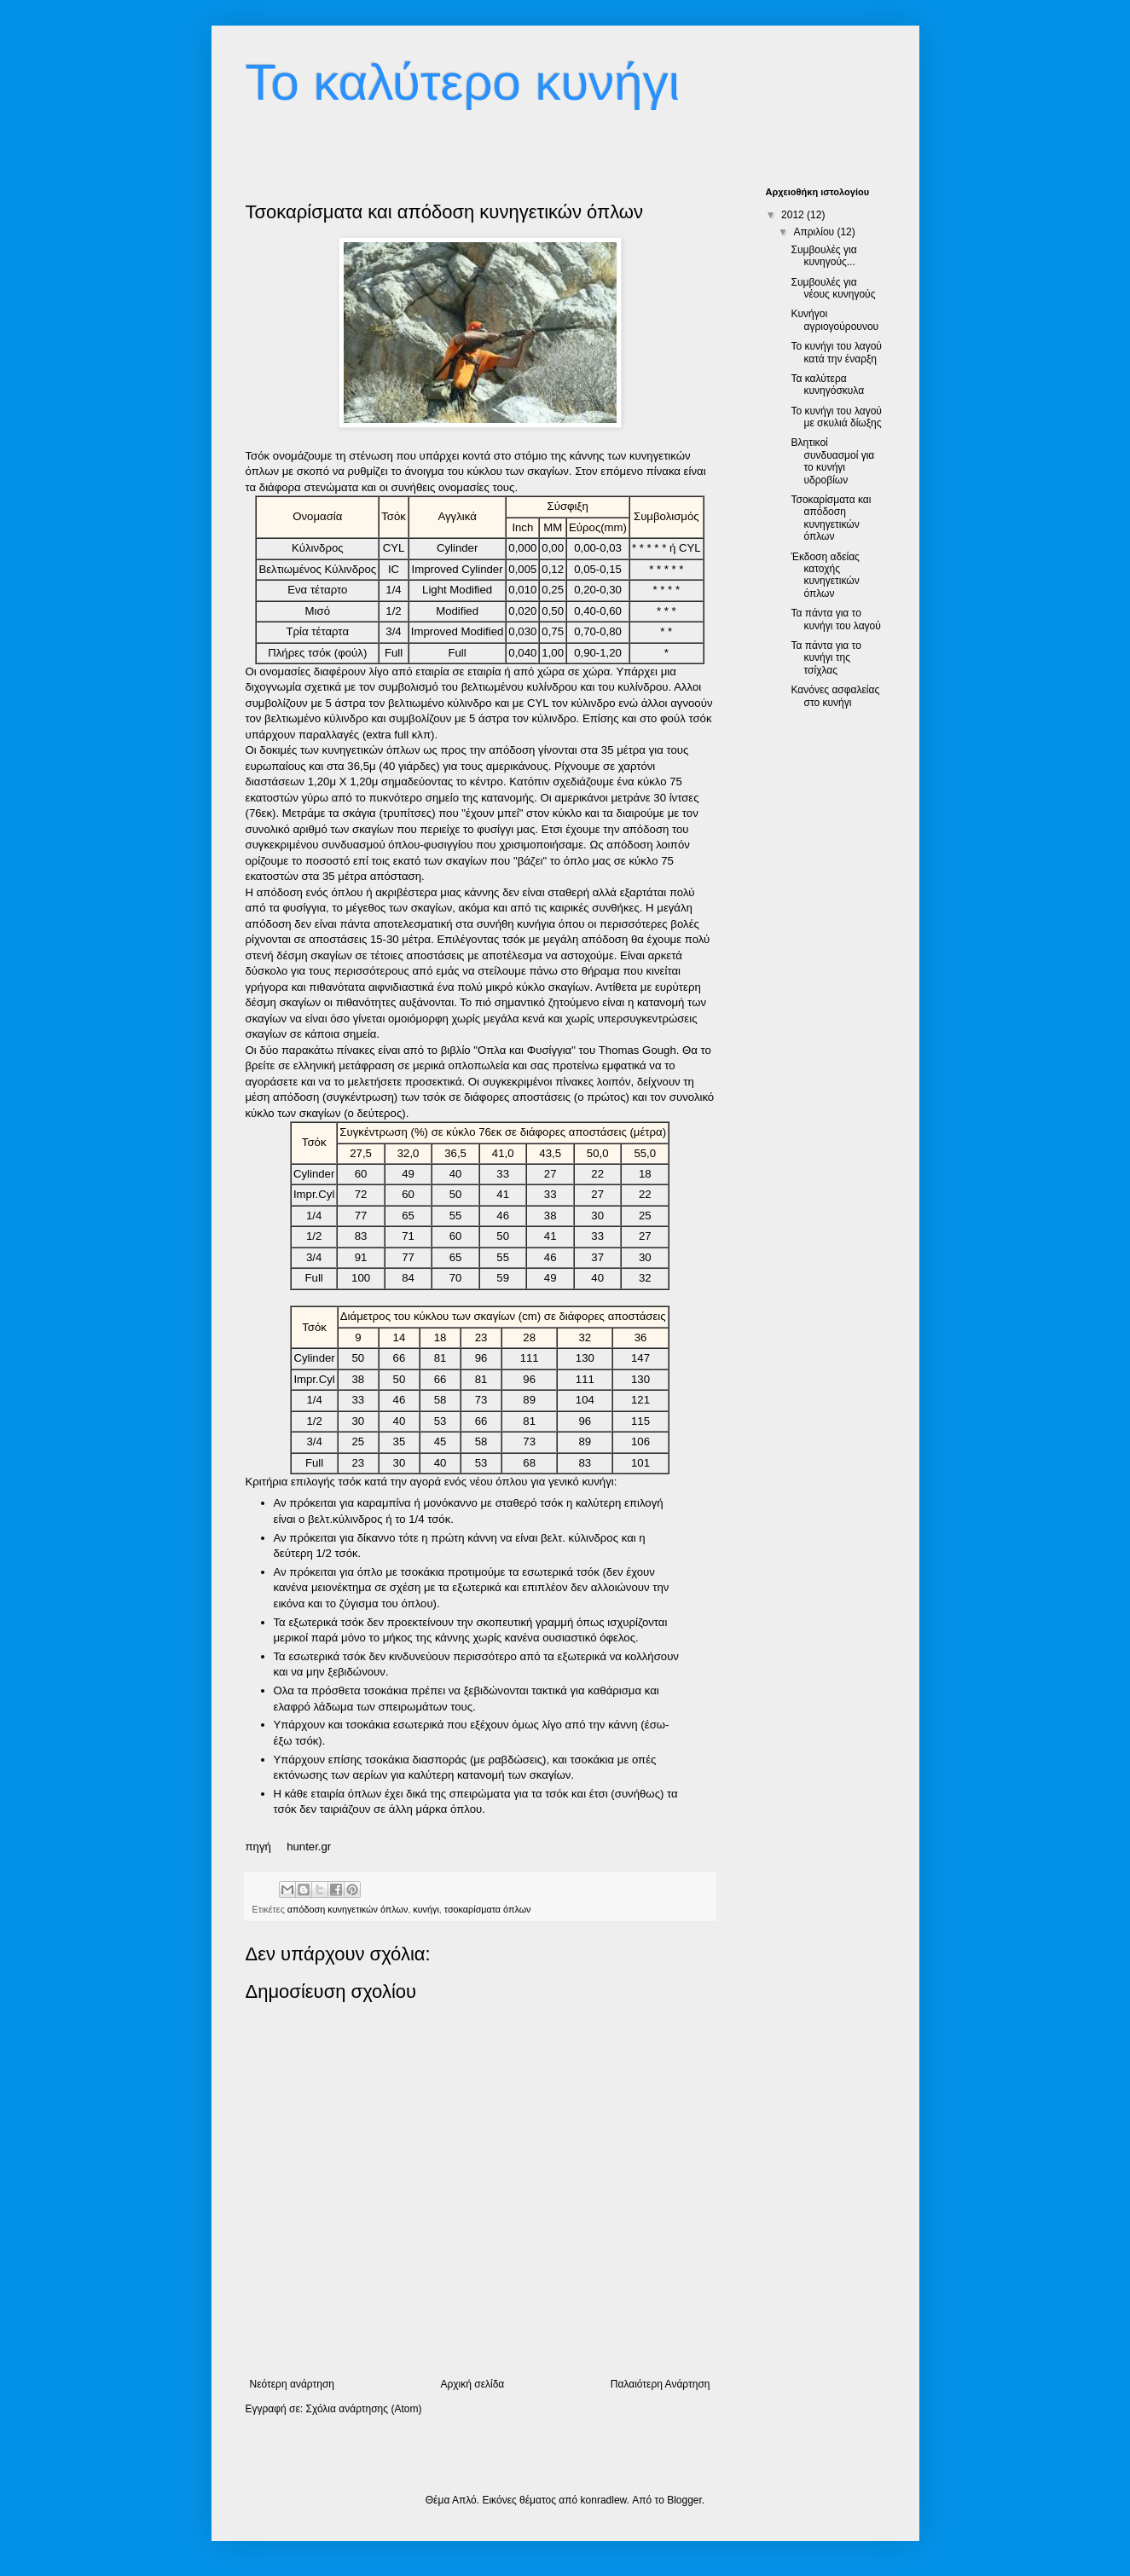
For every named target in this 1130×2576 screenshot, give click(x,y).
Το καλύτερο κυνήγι (463, 82)
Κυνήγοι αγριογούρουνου (834, 320)
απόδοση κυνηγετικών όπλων (347, 1909)
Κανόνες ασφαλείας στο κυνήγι (835, 696)
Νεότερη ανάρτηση (292, 2384)
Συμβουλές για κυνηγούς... (823, 256)
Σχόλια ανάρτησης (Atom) (363, 2409)
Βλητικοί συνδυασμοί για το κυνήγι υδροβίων (832, 461)
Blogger (684, 2500)
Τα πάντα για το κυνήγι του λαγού (835, 619)
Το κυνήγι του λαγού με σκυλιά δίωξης (836, 417)
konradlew (604, 2500)
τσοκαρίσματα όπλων (487, 1909)
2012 (794, 215)
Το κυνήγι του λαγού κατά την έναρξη (836, 352)
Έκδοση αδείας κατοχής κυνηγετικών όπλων (825, 575)
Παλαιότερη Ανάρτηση (660, 2384)
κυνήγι (426, 1909)
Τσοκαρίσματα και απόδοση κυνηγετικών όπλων (831, 518)
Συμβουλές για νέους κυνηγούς (833, 288)
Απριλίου (815, 232)
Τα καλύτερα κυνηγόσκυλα (827, 385)
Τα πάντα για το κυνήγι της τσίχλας (826, 658)
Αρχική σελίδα (472, 2384)
